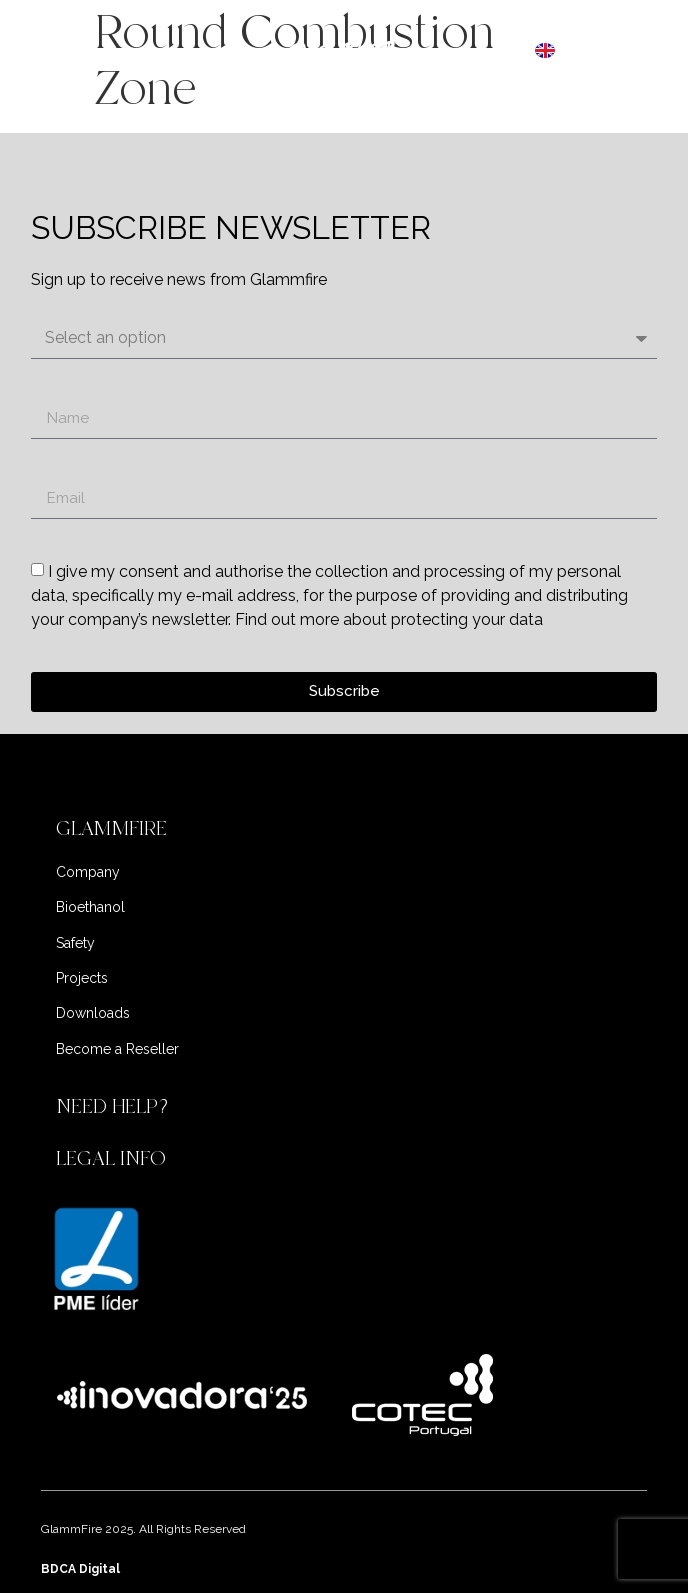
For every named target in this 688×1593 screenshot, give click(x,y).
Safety (75, 943)
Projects (82, 978)
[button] (343, 829)
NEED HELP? (115, 1106)
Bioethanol (90, 907)
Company (88, 872)
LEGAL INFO (111, 1158)
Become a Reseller (117, 1049)
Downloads (93, 1013)
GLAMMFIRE (111, 828)
